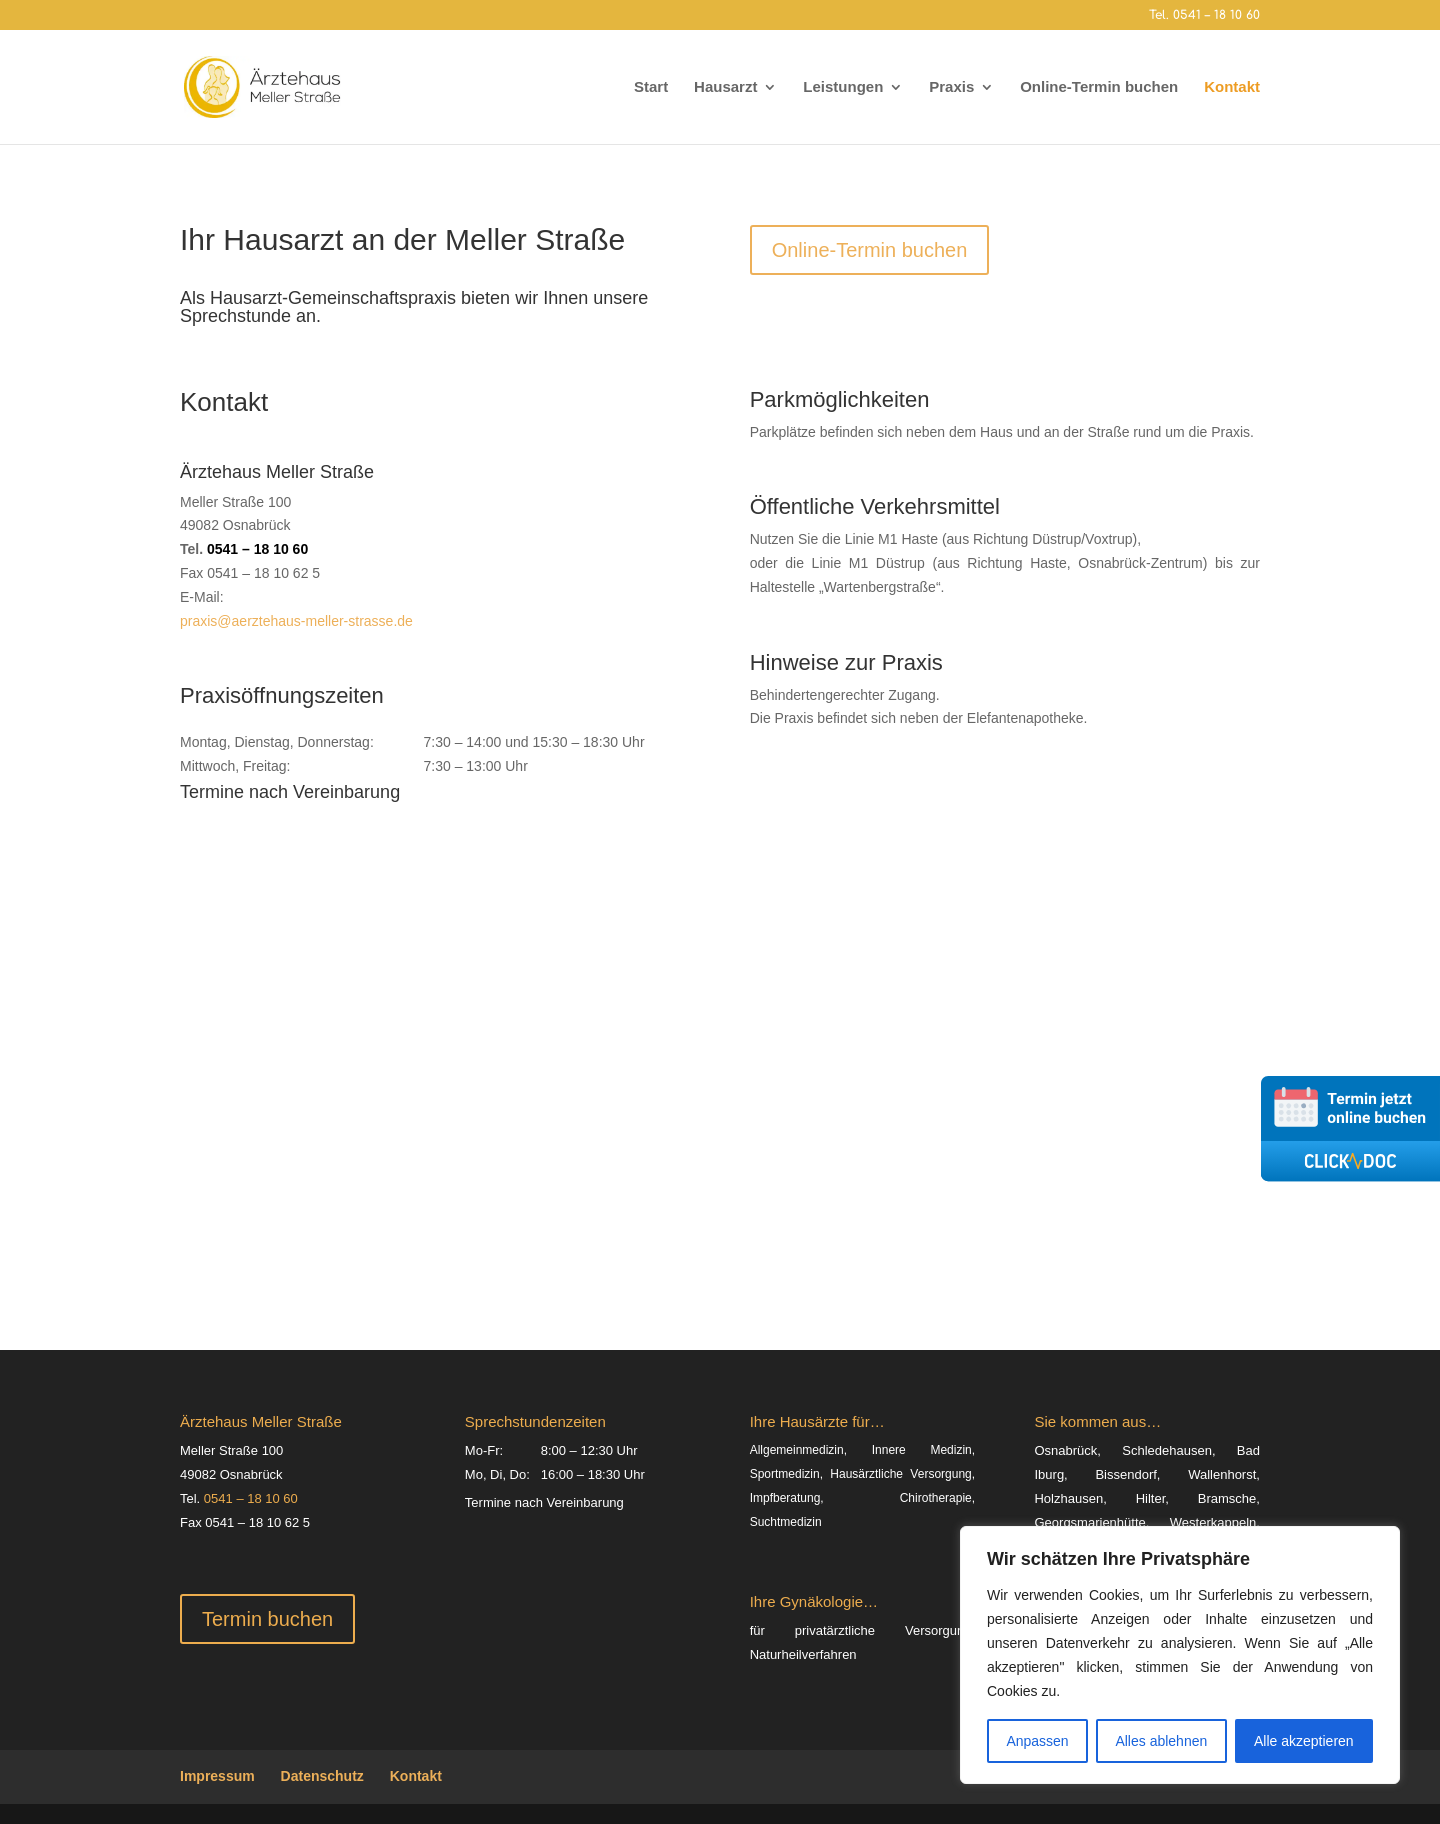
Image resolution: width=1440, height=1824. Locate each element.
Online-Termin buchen (1099, 87)
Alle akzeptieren (1304, 1741)
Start (651, 87)
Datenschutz (322, 1776)
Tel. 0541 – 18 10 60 (1204, 15)
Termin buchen (267, 1619)
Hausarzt (725, 87)
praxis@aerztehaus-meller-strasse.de (296, 621)
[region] (1180, 1655)
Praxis (951, 87)
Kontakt (1232, 87)
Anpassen (1037, 1741)
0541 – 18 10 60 (257, 549)
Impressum (217, 1776)
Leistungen (843, 87)
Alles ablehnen (1161, 1741)
